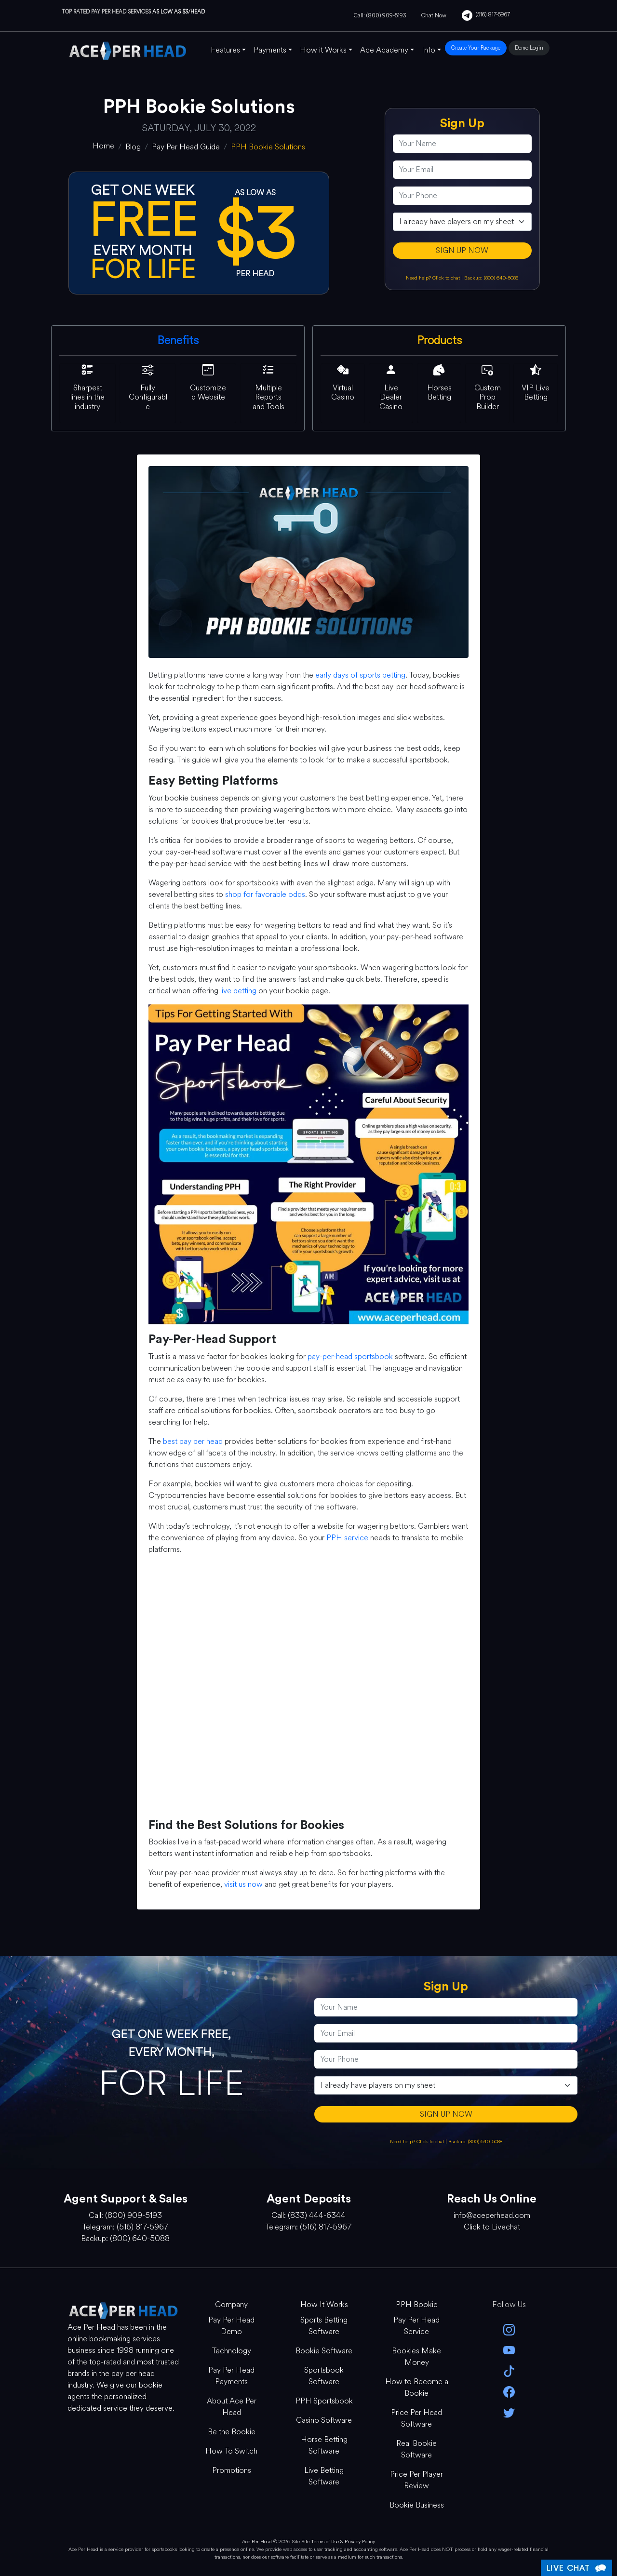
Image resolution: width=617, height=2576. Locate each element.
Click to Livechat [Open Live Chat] (492, 2226)
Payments (270, 49)
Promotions (231, 2470)
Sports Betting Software (324, 2325)
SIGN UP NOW (462, 250)
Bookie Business (416, 2504)
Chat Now (433, 15)
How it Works (323, 49)
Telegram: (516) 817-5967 (125, 2226)
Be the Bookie (231, 2431)
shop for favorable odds (265, 894)
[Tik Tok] (509, 2370)
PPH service (347, 1537)
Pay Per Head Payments (231, 2375)
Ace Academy (384, 49)
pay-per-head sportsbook (350, 1356)
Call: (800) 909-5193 (380, 15)
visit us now (243, 1884)
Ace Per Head (257, 2541)
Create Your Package (475, 48)
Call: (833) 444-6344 (308, 2215)
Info (428, 49)
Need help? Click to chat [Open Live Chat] (433, 277)
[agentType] (462, 222)
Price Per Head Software (416, 2418)
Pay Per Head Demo (231, 2325)
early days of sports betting (360, 675)
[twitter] (509, 2412)
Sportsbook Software (324, 2375)
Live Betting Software (324, 2476)
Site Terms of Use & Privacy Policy (338, 2541)
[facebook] (509, 2391)
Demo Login (529, 48)
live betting (238, 990)
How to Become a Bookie (416, 2387)
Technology (231, 2350)
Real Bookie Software (416, 2449)
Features (225, 49)
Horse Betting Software (324, 2445)
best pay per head (193, 1441)
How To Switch (231, 2450)
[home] (103, 145)
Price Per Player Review (416, 2480)
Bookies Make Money (416, 2356)
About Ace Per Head (231, 2406)
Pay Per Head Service (416, 2325)
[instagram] (509, 2328)
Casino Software (324, 2420)
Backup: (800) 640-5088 (491, 277)
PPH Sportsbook (324, 2400)
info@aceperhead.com (492, 2215)
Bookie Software (323, 2350)
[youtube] (509, 2349)
